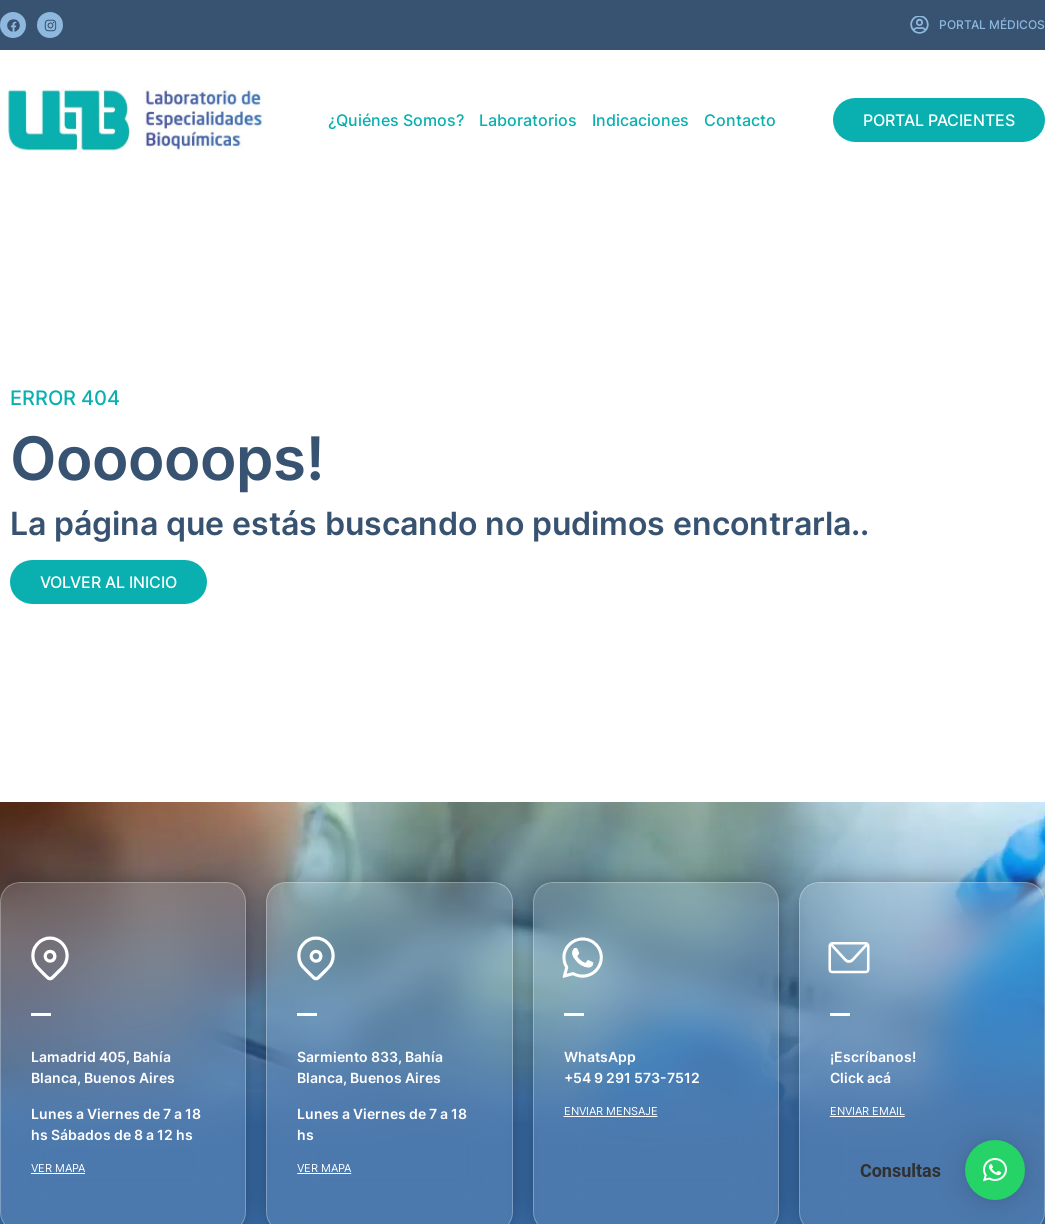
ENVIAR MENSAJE (611, 1111)
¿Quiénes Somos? (396, 120)
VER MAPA (58, 1168)
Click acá (860, 1077)
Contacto (740, 120)
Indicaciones (640, 120)
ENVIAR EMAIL (867, 1111)
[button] (995, 1170)
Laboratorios (528, 120)
